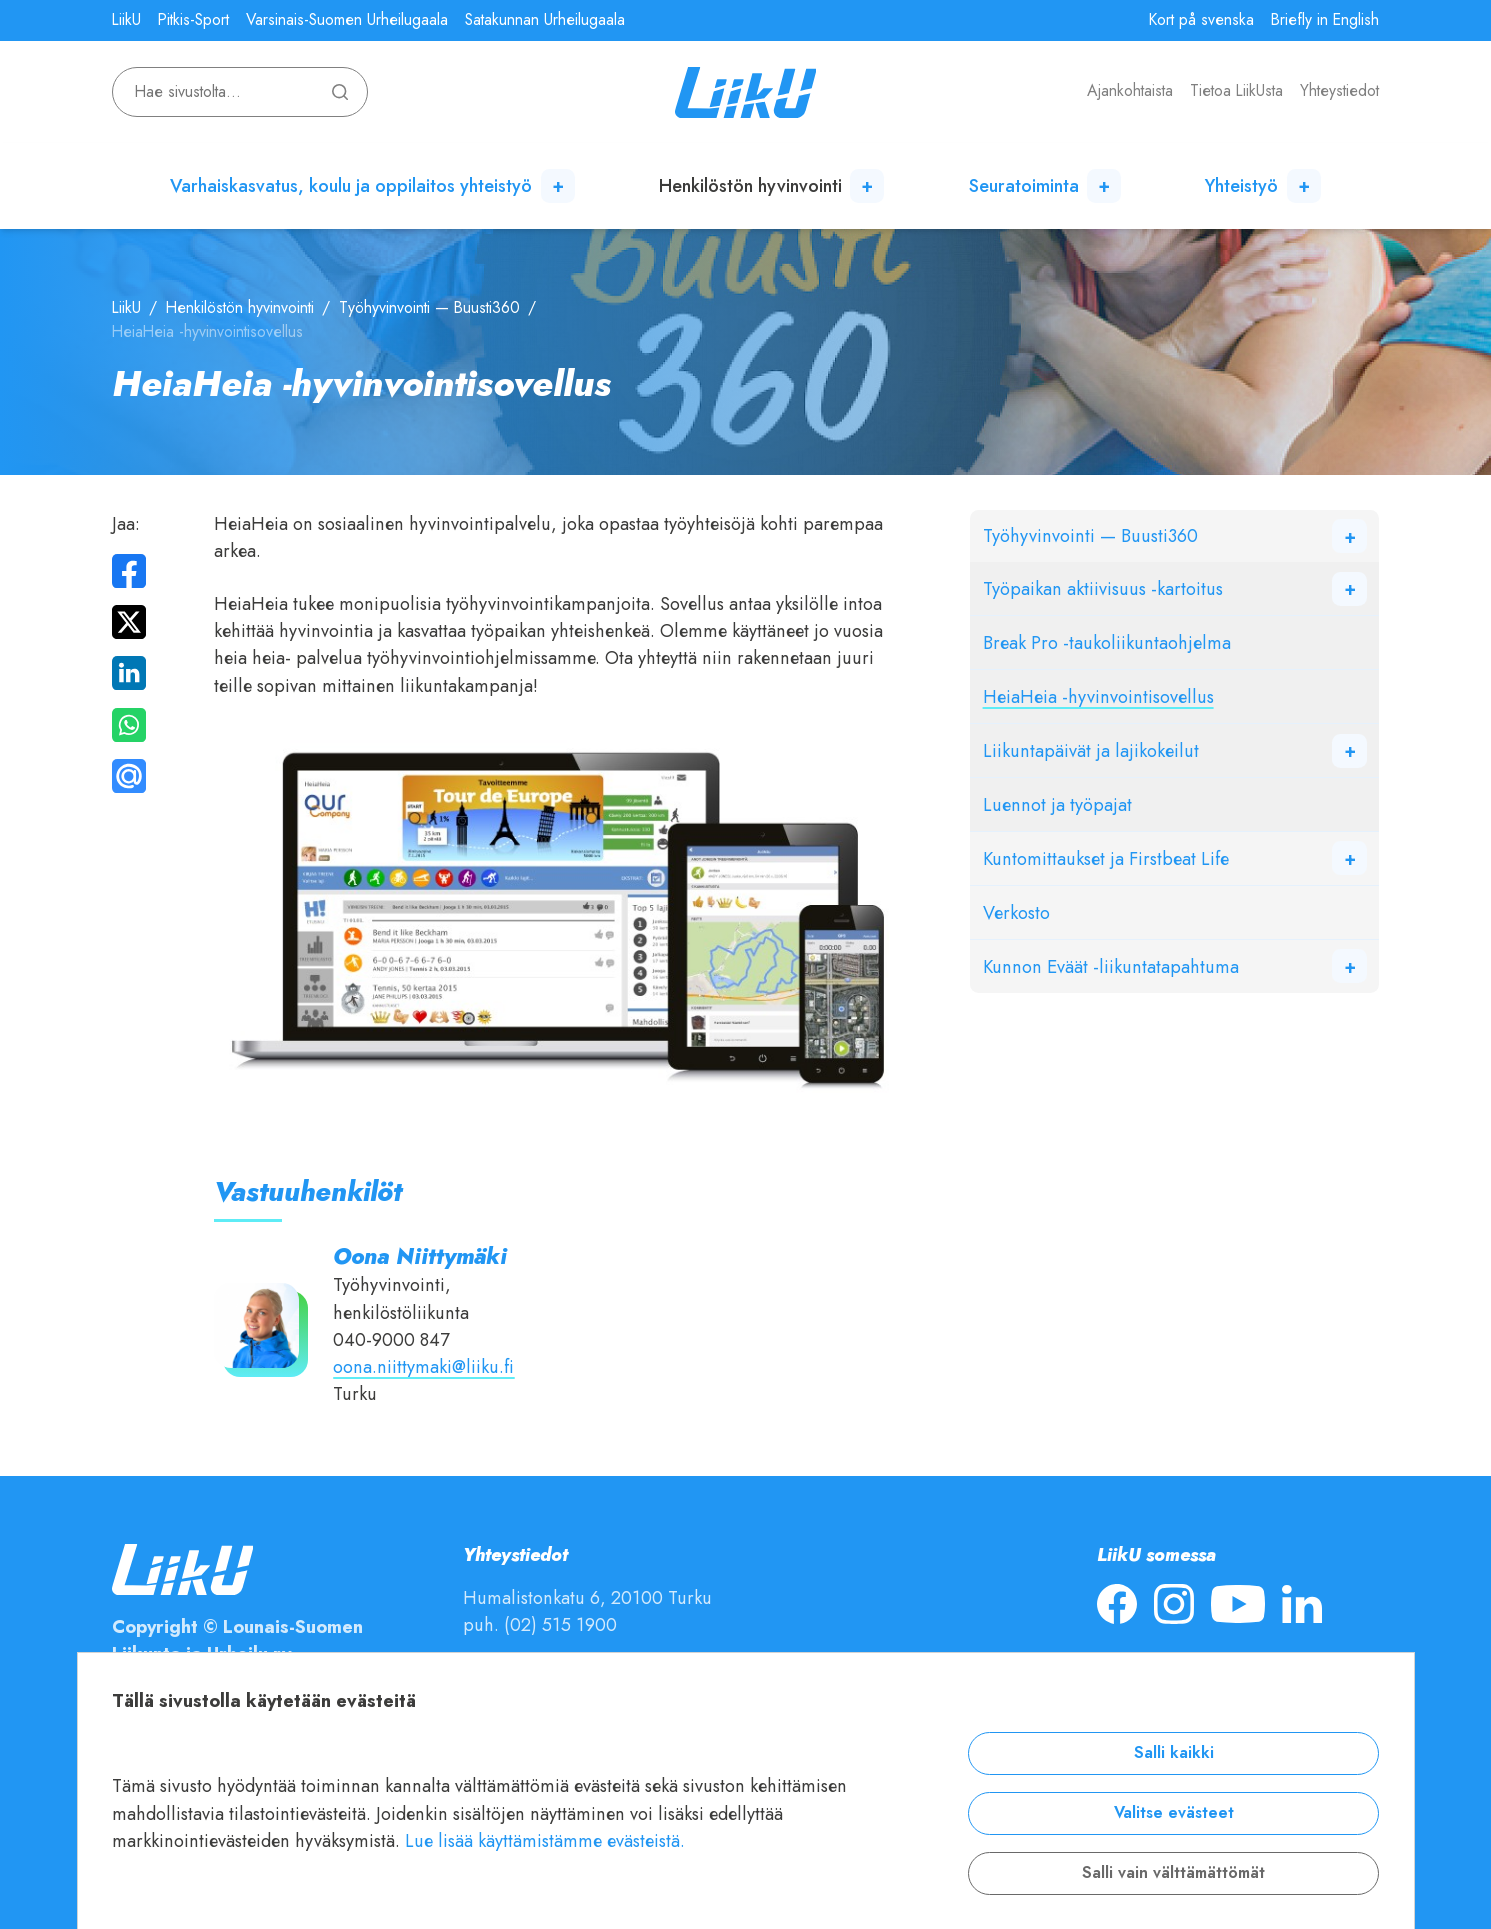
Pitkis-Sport (193, 20)
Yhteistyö (1241, 185)
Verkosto (1016, 912)
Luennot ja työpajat (1057, 804)
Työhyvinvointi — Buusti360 (429, 308)
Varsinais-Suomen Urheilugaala (347, 20)
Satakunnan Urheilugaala (545, 20)
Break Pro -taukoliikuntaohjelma (1107, 642)
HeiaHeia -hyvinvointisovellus (1098, 696)
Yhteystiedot (1339, 91)
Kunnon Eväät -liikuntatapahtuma (1111, 966)
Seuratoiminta (1024, 185)
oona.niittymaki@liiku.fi (423, 1366)
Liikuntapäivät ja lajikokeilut (1091, 750)
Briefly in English (1325, 20)
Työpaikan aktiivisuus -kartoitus (1103, 588)
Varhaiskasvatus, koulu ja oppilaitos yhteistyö (351, 185)
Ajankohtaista (1130, 91)
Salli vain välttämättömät (1173, 1873)
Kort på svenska (1201, 20)
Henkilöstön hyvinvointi (750, 185)
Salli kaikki (1174, 1753)
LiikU (126, 20)
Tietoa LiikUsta (1236, 91)
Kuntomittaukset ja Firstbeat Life (1106, 858)
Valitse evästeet (1174, 1813)
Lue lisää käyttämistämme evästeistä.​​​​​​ (545, 1840)
